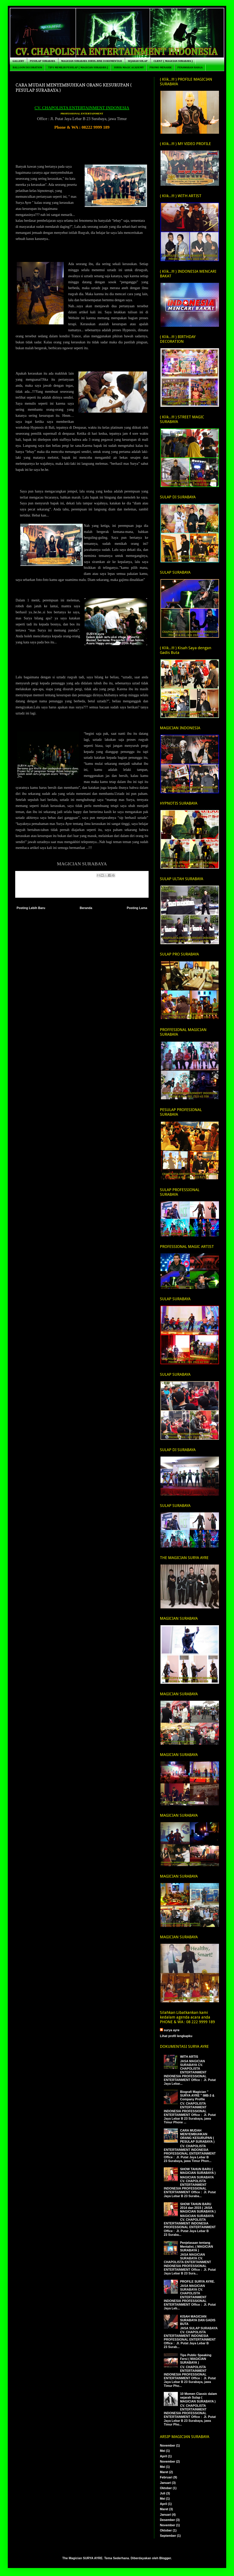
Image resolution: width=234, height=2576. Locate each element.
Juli (162, 2493)
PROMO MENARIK (161, 67)
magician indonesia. (69, 880)
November (167, 2445)
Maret (164, 2472)
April (163, 2456)
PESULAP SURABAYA (42, 61)
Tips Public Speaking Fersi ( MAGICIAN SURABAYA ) (195, 2358)
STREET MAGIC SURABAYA (75, 885)
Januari (165, 2482)
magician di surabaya (40, 880)
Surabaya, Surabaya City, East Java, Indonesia (59, 894)
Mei (162, 2450)
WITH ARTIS (189, 2056)
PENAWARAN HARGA (190, 67)
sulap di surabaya (116, 885)
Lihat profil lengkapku (176, 2036)
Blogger (165, 2558)
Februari (166, 2477)
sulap (99, 885)
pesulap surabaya (43, 885)
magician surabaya (97, 880)
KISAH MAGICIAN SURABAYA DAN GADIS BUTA (197, 2320)
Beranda (86, 908)
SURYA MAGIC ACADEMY (129, 67)
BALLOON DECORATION (27, 67)
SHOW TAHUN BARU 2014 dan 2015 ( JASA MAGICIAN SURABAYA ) (197, 2207)
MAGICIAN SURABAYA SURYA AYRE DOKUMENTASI (91, 61)
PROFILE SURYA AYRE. (197, 2281)
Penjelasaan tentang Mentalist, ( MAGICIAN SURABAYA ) (196, 2246)
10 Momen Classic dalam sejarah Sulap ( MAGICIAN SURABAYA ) (198, 2397)
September (168, 2535)
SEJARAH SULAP (138, 61)
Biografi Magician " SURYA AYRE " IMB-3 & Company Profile (197, 2095)
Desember (167, 2520)
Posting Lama (137, 908)
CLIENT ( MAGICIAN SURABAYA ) (173, 61)
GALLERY (18, 61)
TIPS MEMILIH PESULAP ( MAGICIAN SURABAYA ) (78, 67)
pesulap (117, 880)
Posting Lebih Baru (31, 908)
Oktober (166, 2488)
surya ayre (171, 2030)
